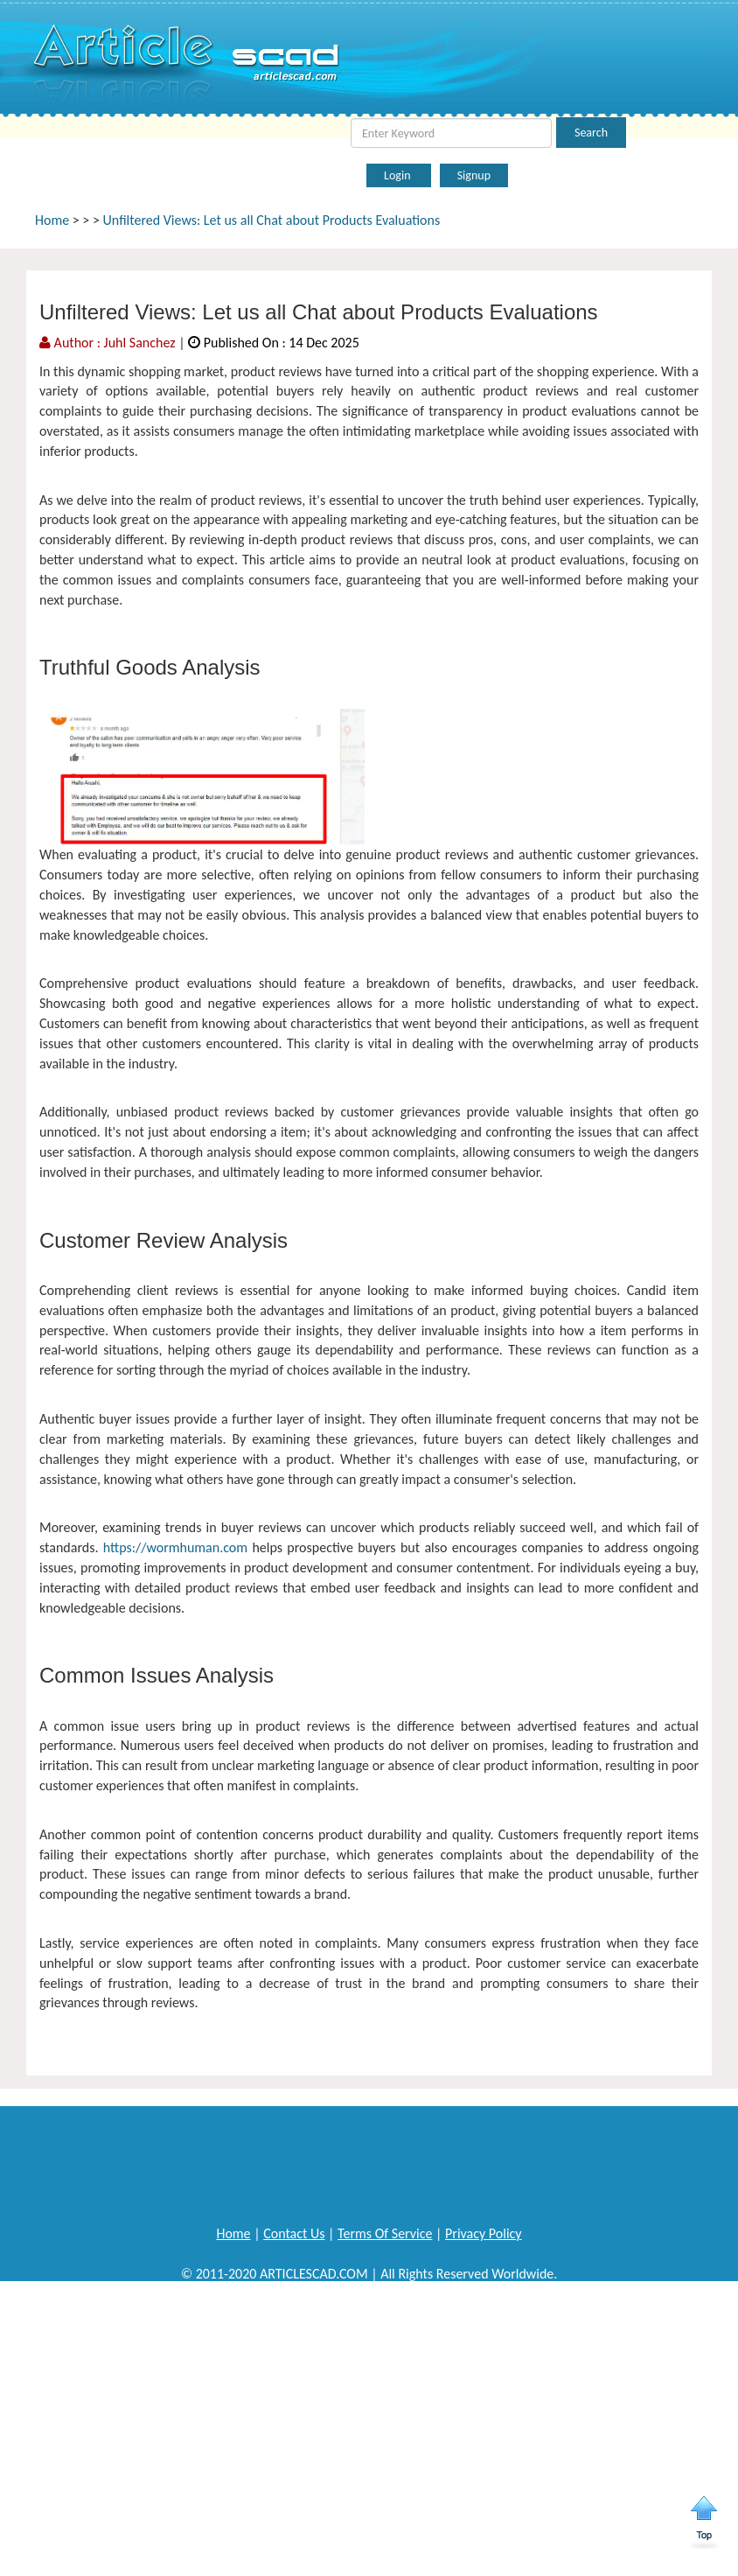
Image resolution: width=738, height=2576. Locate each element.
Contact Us (293, 2233)
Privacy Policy (483, 2233)
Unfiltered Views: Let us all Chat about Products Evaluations (272, 220)
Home (52, 220)
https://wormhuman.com (175, 1547)
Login (399, 175)
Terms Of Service (385, 2233)
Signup (474, 175)
